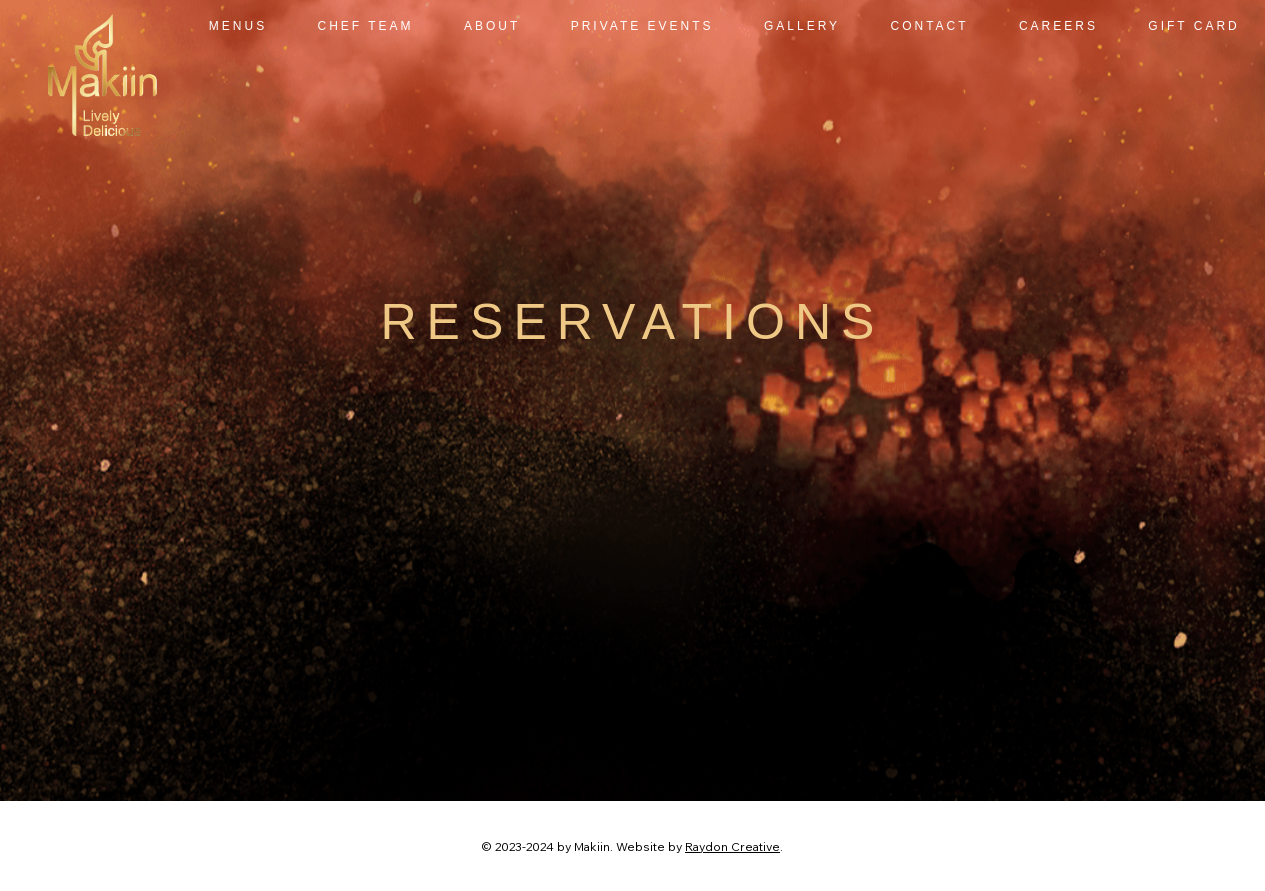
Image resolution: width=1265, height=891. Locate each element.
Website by (650, 846)
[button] (642, 25)
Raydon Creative (732, 846)
